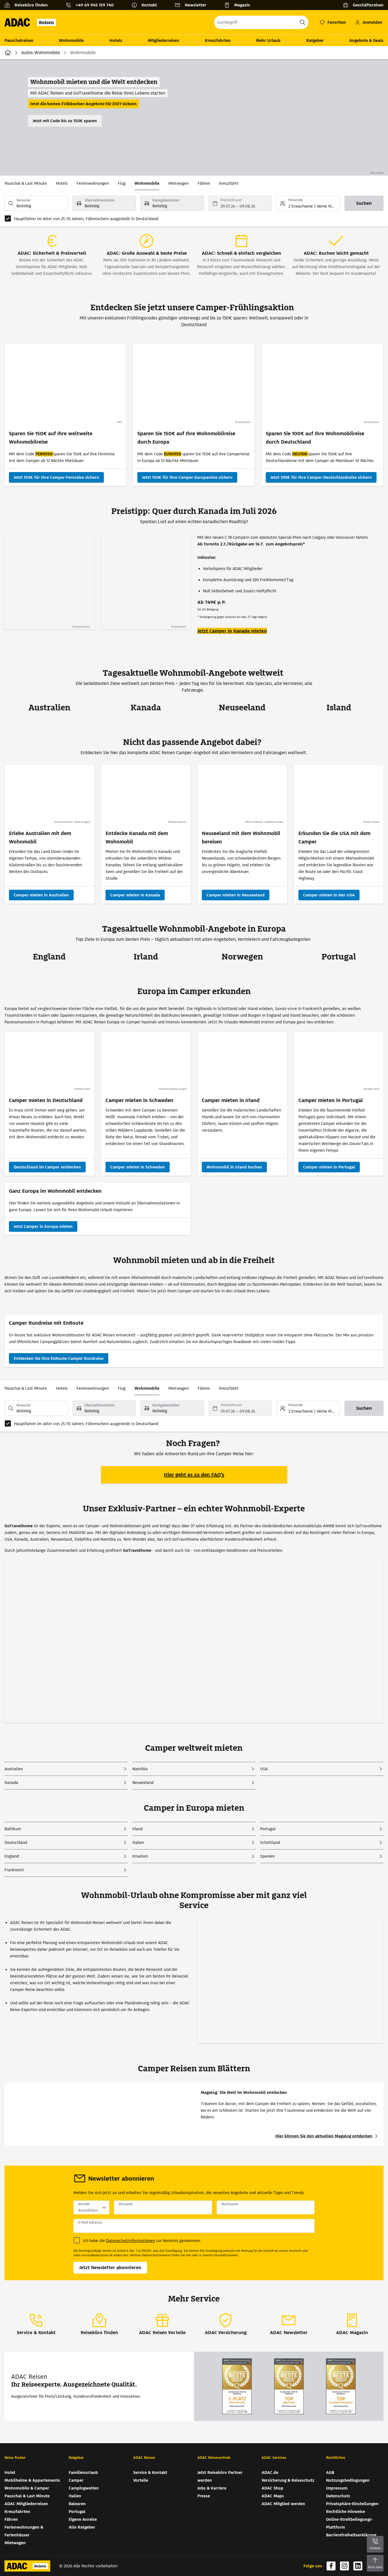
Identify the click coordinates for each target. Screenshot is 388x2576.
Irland (137, 1828)
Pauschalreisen (18, 40)
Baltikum (12, 1828)
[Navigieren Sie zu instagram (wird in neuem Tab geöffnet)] (344, 2565)
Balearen (77, 2503)
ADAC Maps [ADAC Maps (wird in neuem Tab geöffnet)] (273, 2495)
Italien (138, 1842)
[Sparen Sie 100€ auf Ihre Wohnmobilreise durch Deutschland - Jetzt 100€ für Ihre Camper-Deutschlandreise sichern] (321, 477)
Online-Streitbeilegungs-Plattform (349, 2523)
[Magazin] (239, 5)
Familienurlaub (83, 2472)
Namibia (140, 1768)
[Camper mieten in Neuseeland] (235, 895)
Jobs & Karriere (211, 2488)
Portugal (268, 1828)
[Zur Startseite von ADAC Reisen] (31, 22)
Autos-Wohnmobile (40, 53)
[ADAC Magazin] (352, 2324)
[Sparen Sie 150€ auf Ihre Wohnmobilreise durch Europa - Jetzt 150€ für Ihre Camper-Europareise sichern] (187, 477)
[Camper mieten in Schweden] (138, 1167)
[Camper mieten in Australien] (41, 895)
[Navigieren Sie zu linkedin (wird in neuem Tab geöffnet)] (357, 2565)
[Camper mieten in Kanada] (135, 895)
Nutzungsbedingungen (348, 2480)
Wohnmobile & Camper (26, 2488)
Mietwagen (178, 183)
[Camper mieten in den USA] (329, 895)
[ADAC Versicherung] (226, 2324)
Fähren (204, 183)
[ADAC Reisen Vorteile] (162, 2324)
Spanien (267, 1856)
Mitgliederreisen (163, 40)
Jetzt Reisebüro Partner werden (220, 2476)
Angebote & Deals (366, 40)
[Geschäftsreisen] (363, 5)
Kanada (11, 1782)
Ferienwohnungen (92, 183)
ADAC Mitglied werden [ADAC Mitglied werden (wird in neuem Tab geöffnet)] (283, 2503)
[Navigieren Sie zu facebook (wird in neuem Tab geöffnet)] (331, 2565)
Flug (122, 183)
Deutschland (15, 1842)
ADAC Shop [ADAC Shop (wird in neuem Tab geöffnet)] (272, 2488)
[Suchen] (364, 203)
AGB (330, 2472)
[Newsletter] (193, 5)
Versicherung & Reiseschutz (288, 2480)
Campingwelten (84, 2488)
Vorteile (140, 2480)
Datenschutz (338, 2495)
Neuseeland (143, 1782)
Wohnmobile (71, 40)
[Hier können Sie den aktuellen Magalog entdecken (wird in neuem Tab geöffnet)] (327, 2136)
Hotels (115, 40)
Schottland (270, 1842)
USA (264, 1768)
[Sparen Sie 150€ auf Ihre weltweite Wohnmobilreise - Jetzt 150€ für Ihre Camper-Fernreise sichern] (56, 477)
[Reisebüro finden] (28, 5)
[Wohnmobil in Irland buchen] (234, 1167)
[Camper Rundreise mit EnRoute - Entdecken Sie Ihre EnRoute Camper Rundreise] (58, 1358)
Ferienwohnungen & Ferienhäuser (23, 2531)
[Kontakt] (146, 5)
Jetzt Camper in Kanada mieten (232, 631)
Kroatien (140, 1856)
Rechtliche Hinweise (345, 2511)
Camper (76, 2480)
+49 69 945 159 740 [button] (95, 5)
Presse (203, 2495)
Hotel (9, 2472)
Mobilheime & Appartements (32, 2480)
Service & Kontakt (150, 2472)
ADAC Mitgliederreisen (26, 2503)
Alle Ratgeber (82, 2527)
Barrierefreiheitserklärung (351, 2534)
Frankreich (14, 1869)
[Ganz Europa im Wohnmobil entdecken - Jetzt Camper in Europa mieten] (43, 1226)
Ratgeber (315, 40)
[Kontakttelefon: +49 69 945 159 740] (92, 5)
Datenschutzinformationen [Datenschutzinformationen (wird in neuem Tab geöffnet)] (130, 2240)
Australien (13, 1768)
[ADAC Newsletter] (289, 2324)
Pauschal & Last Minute (25, 183)
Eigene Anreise (83, 2519)
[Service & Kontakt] (36, 2324)
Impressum (337, 2488)
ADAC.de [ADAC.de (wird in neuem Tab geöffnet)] (270, 2472)
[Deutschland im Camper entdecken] (47, 1167)
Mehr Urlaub (268, 40)
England (11, 1856)
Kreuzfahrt (228, 183)
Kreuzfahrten (218, 40)
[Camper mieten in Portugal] (329, 1167)
